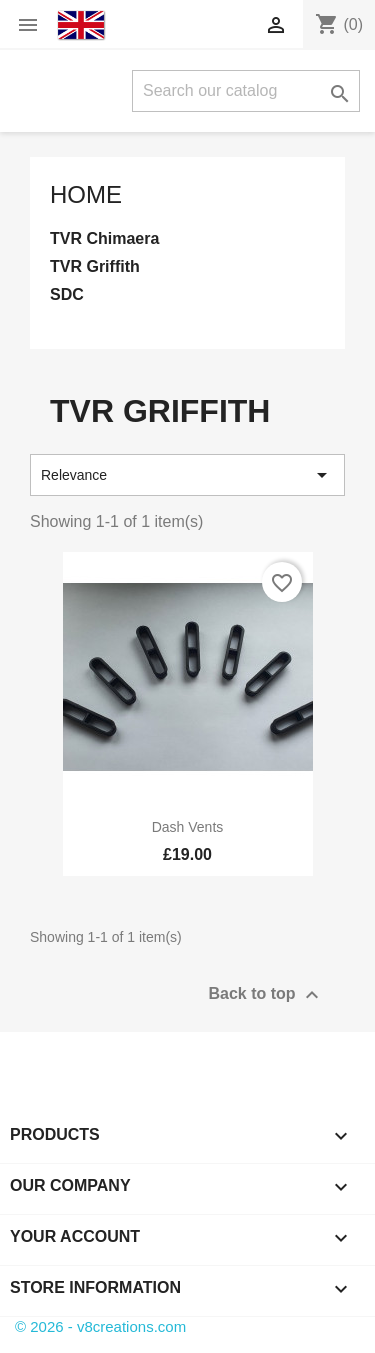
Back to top (266, 995)
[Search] (246, 91)
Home (86, 194)
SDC (67, 294)
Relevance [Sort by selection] (187, 475)
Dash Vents (188, 827)
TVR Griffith (95, 266)
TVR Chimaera (104, 238)
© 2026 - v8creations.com (100, 1326)
